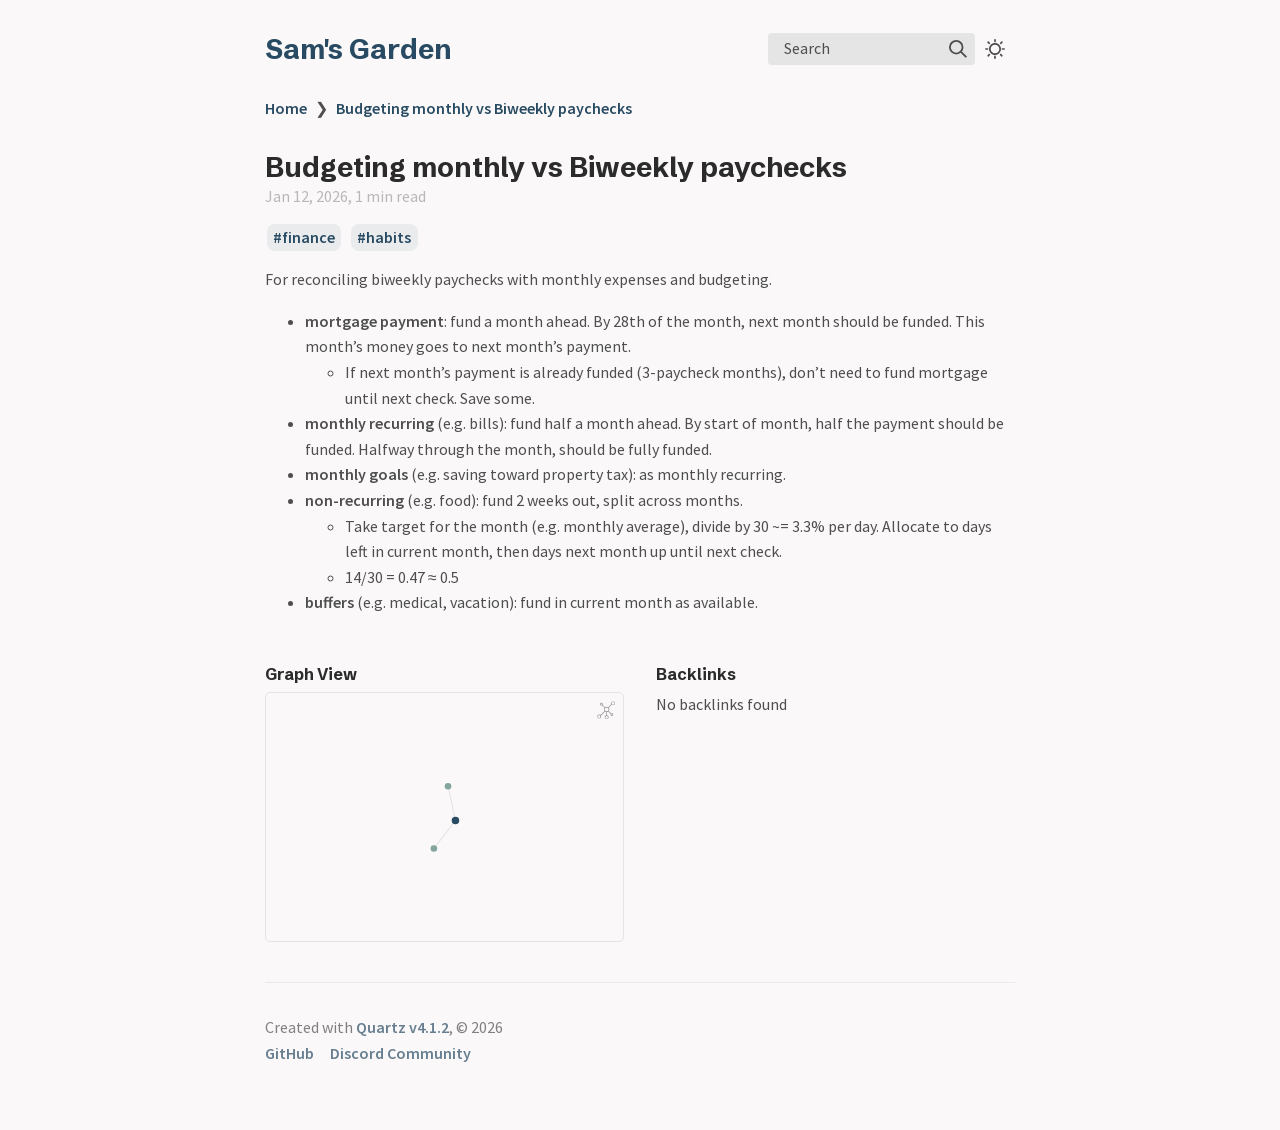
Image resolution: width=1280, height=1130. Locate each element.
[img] (958, 49)
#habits (384, 238)
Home (286, 108)
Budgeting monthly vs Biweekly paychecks (484, 108)
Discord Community (400, 1053)
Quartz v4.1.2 (402, 1027)
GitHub (289, 1053)
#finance (304, 238)
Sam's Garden (358, 49)
